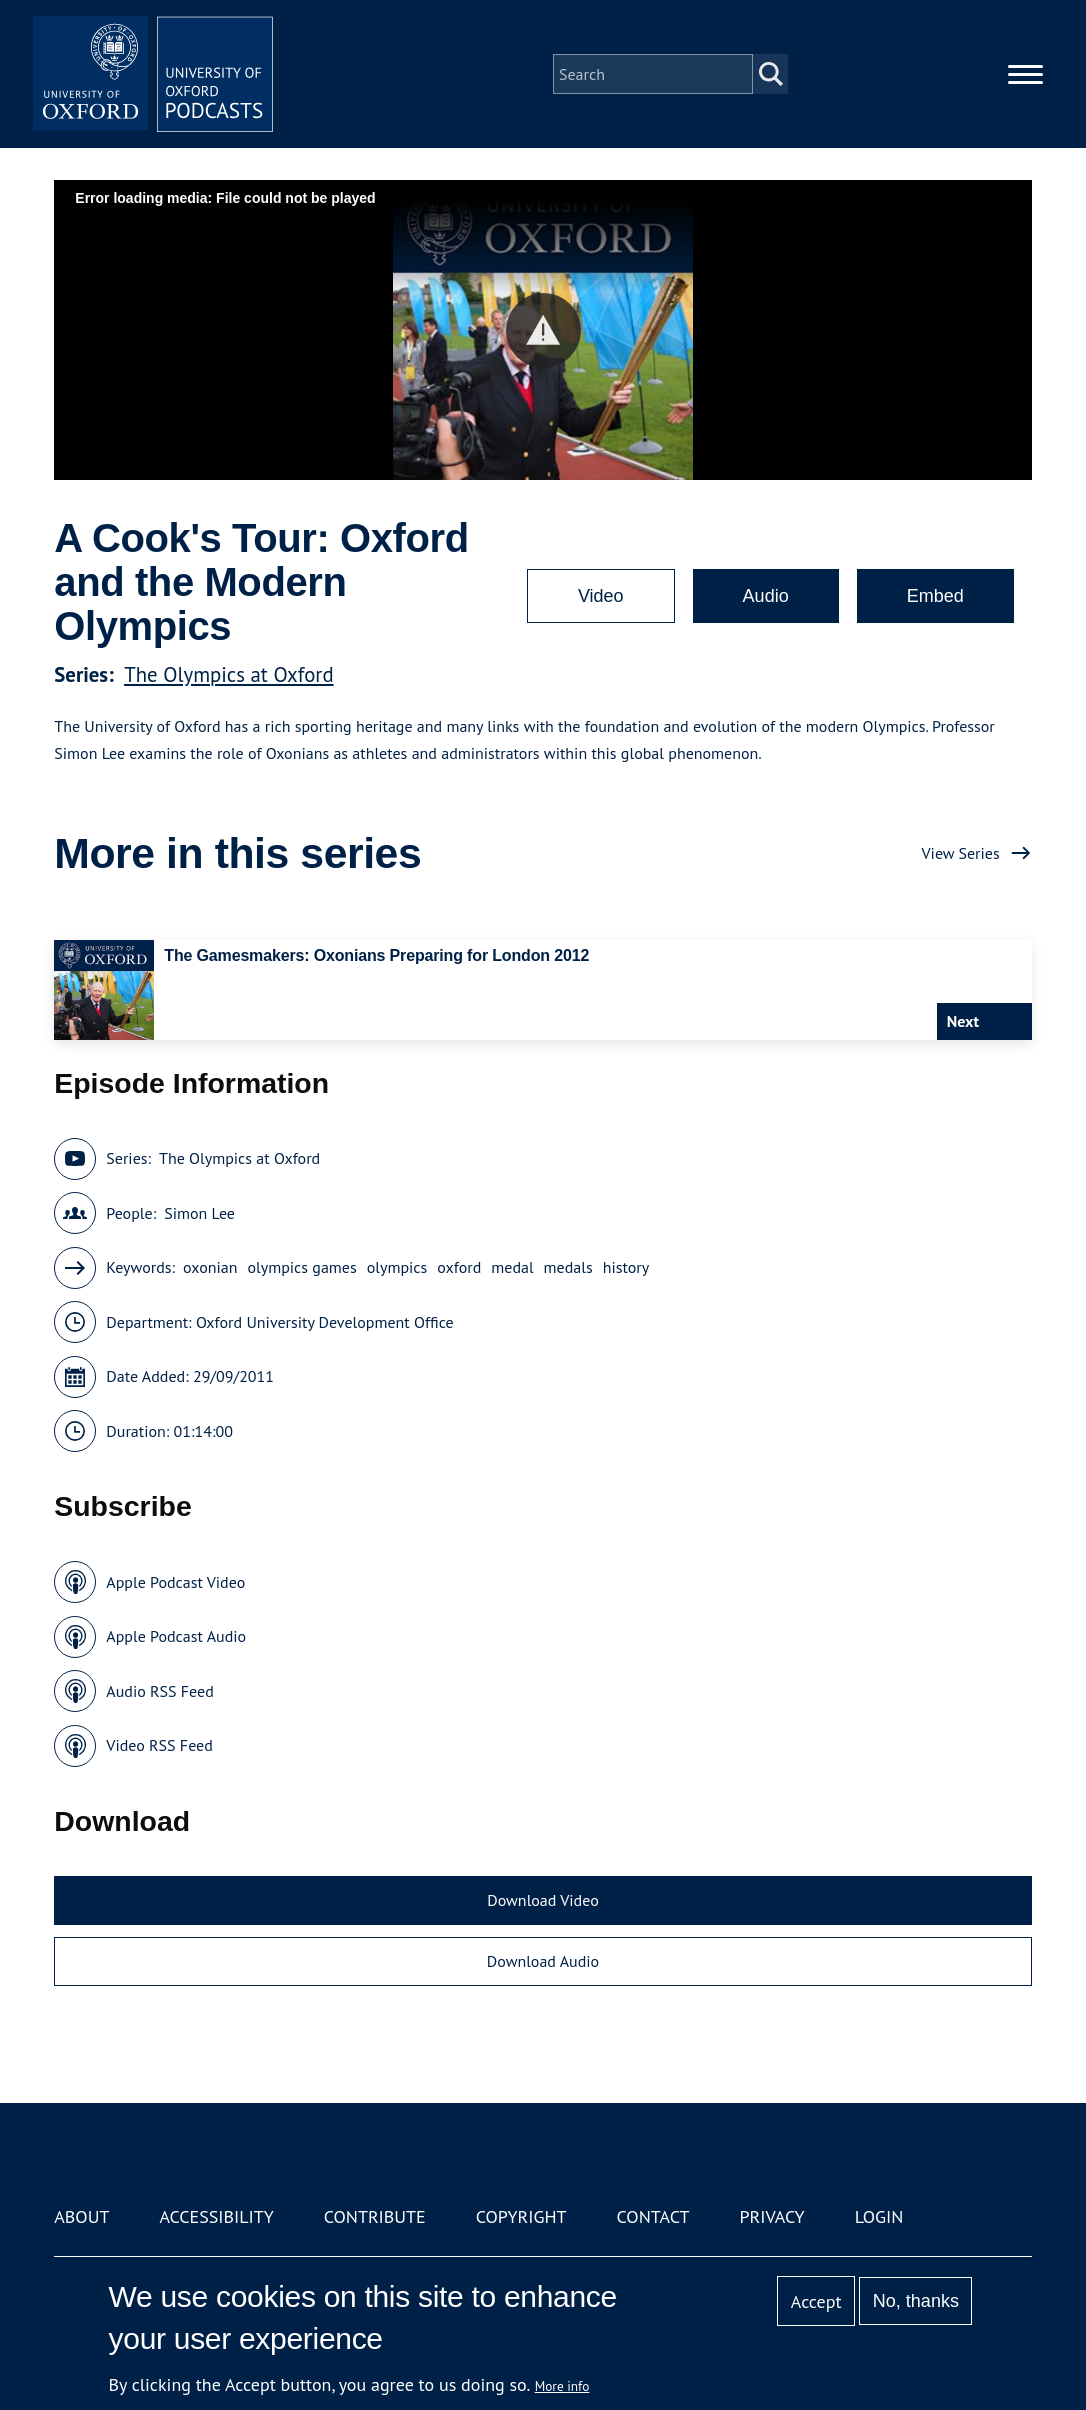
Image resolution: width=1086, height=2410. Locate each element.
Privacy (771, 2216)
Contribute (375, 2216)
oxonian (210, 1267)
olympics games (301, 1267)
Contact (653, 2216)
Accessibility (216, 2216)
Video (601, 596)
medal (512, 1267)
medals (568, 1267)
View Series (961, 853)
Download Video (542, 1900)
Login (879, 2216)
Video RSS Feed (159, 1745)
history (626, 1267)
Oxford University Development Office (325, 1322)
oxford (459, 1267)
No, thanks (916, 2301)
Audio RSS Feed (159, 1691)
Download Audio (543, 1961)
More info (562, 2386)
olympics (397, 1267)
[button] (543, 330)
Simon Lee (199, 1213)
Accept (816, 2301)
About (81, 2216)
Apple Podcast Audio (176, 1636)
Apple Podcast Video (175, 1582)
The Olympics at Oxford (228, 674)
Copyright (521, 2216)
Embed (935, 596)
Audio (766, 596)
